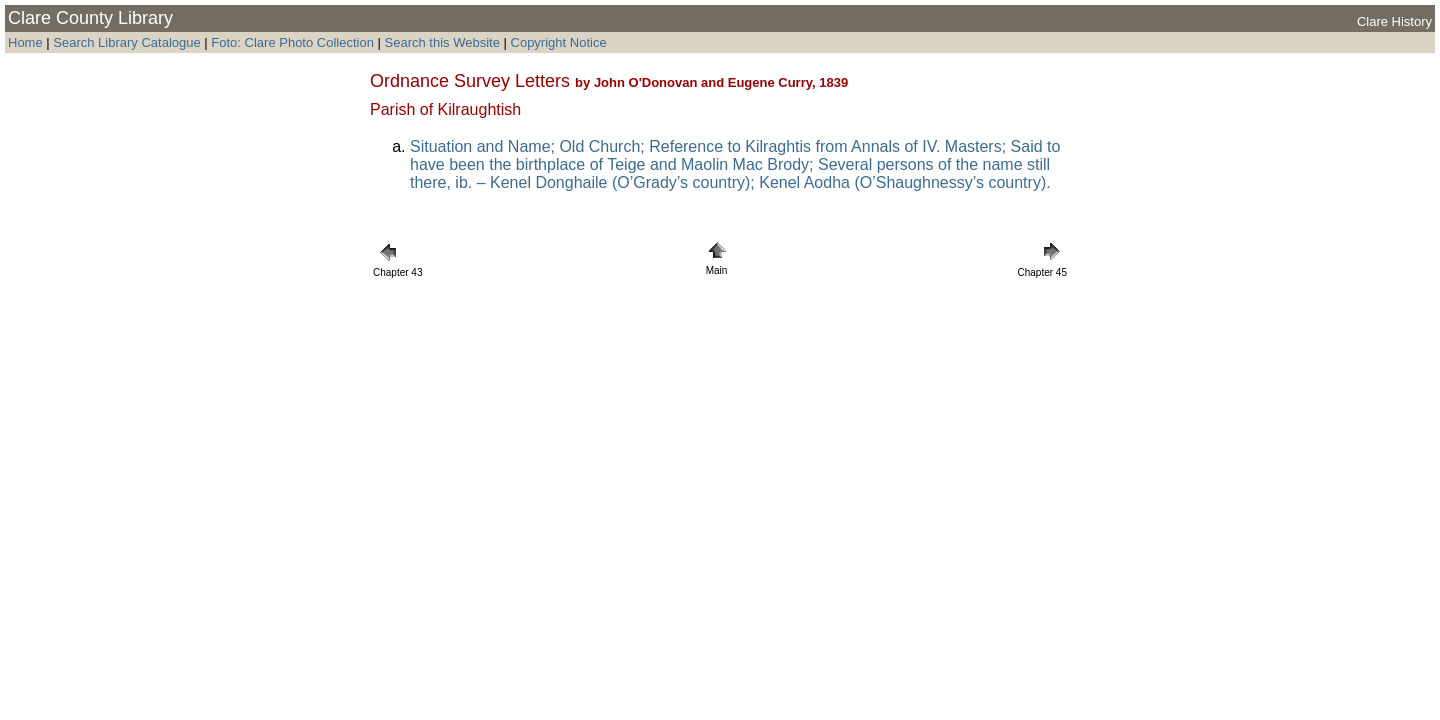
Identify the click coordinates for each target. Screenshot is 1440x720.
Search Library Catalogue (126, 42)
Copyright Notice (559, 42)
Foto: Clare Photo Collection (294, 42)
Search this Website (440, 42)
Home (25, 42)
